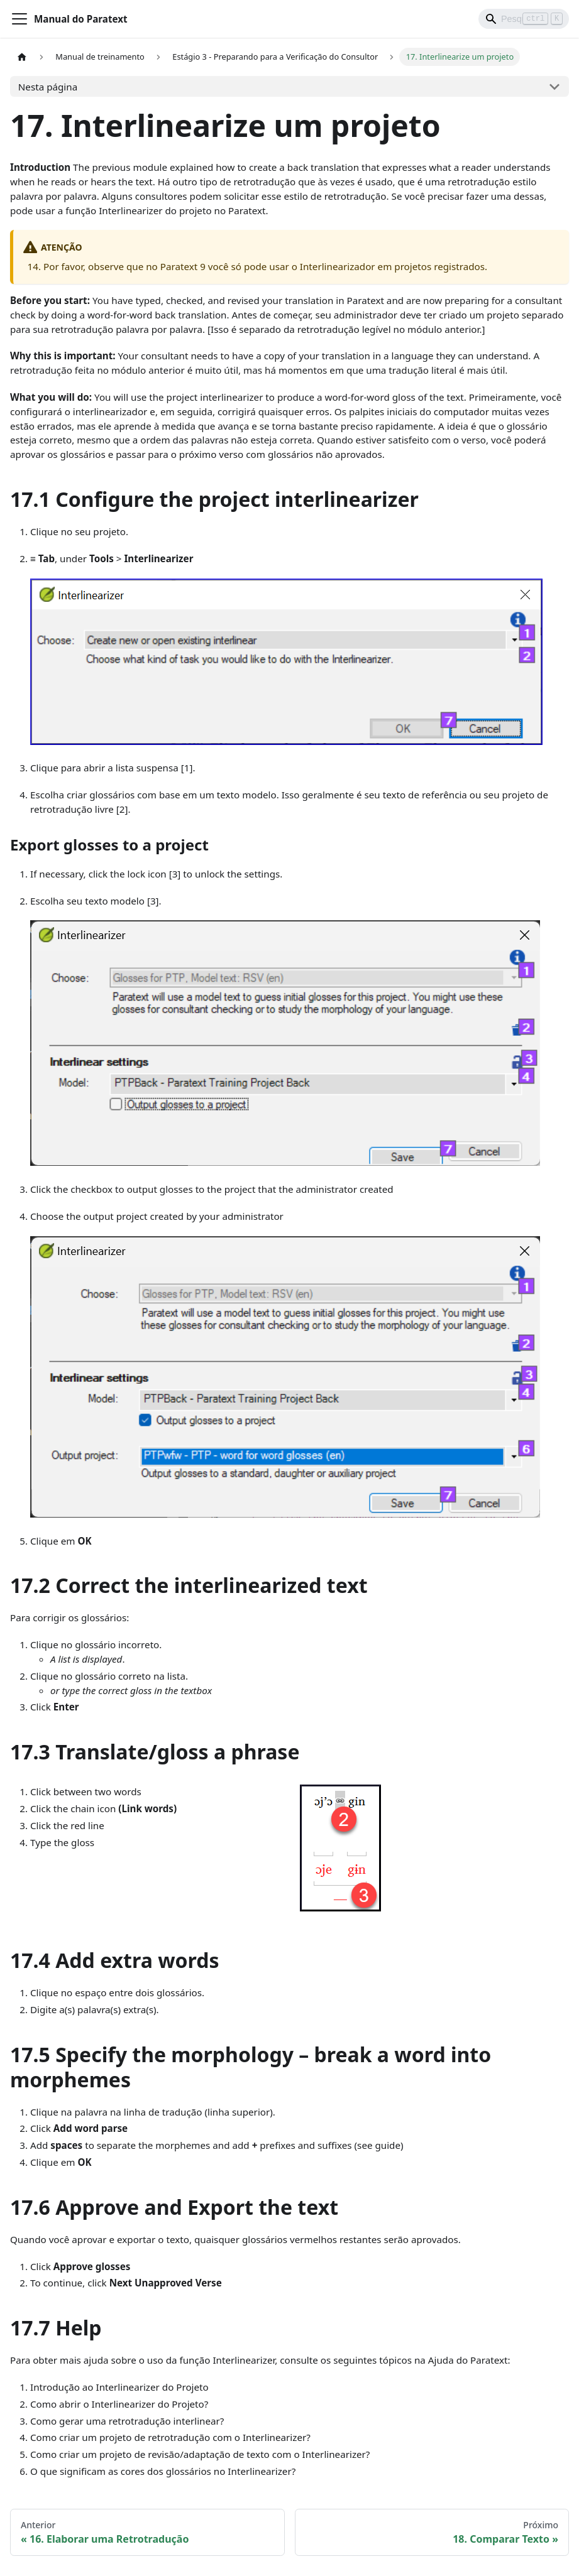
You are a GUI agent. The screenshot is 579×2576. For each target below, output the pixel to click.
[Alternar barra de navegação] (19, 18)
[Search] (523, 19)
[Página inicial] (22, 57)
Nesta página (47, 86)
